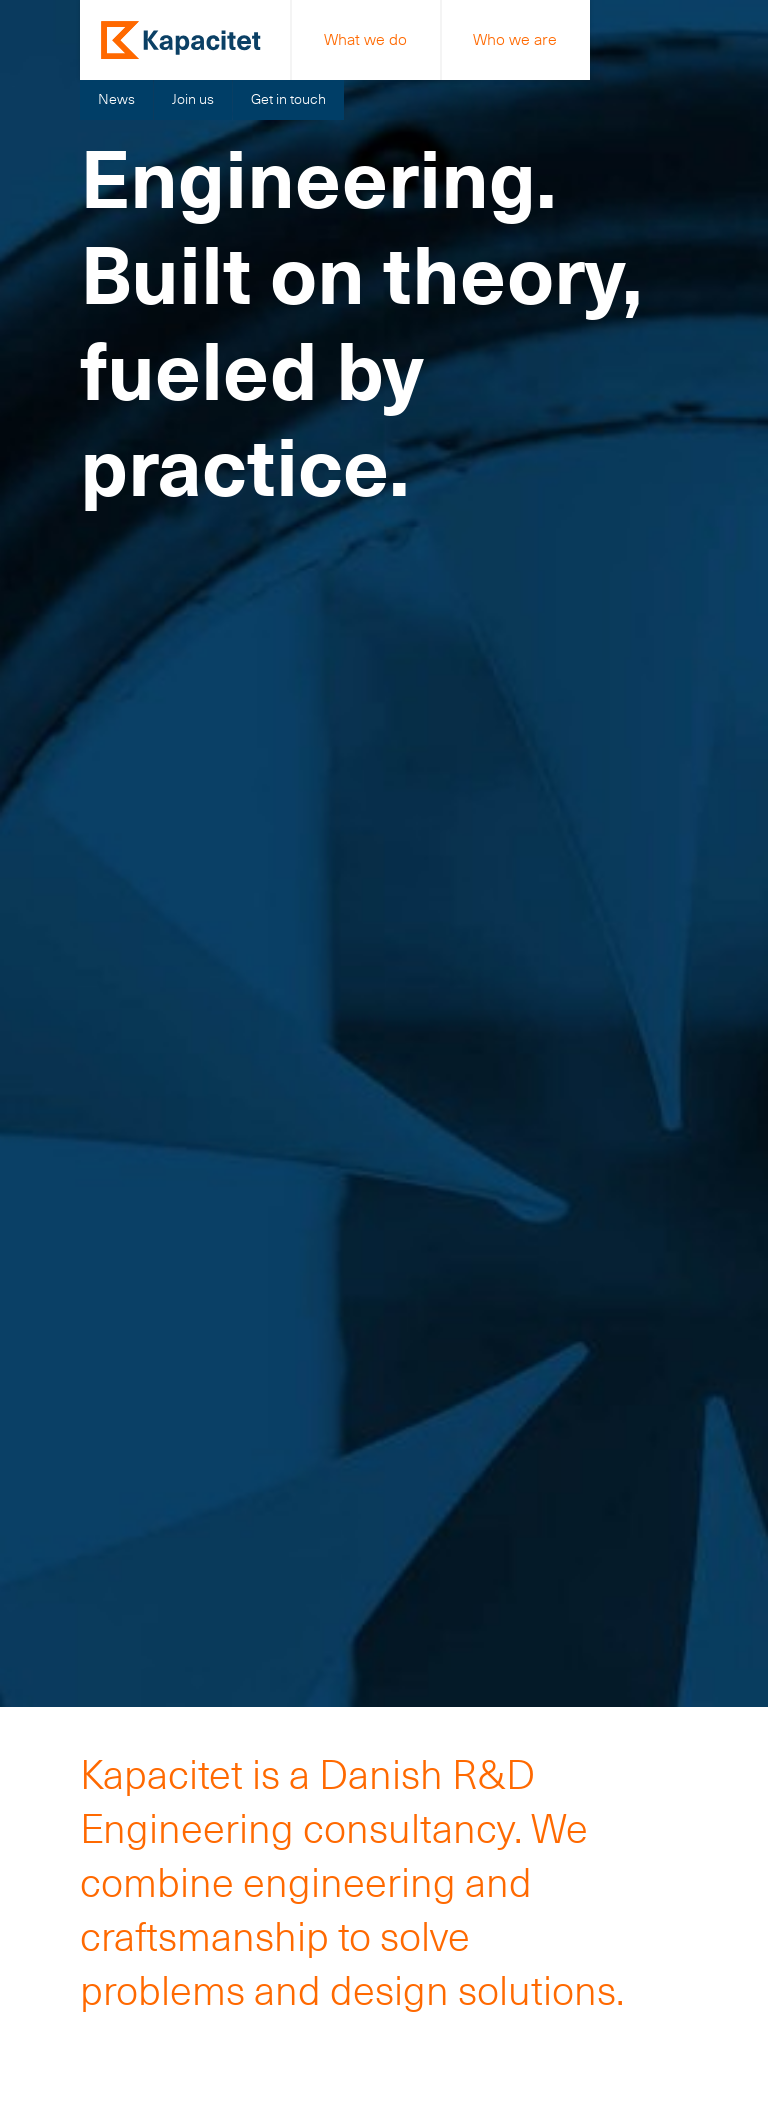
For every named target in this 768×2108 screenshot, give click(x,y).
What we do (365, 39)
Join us (193, 99)
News (116, 99)
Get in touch (288, 99)
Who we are (515, 39)
